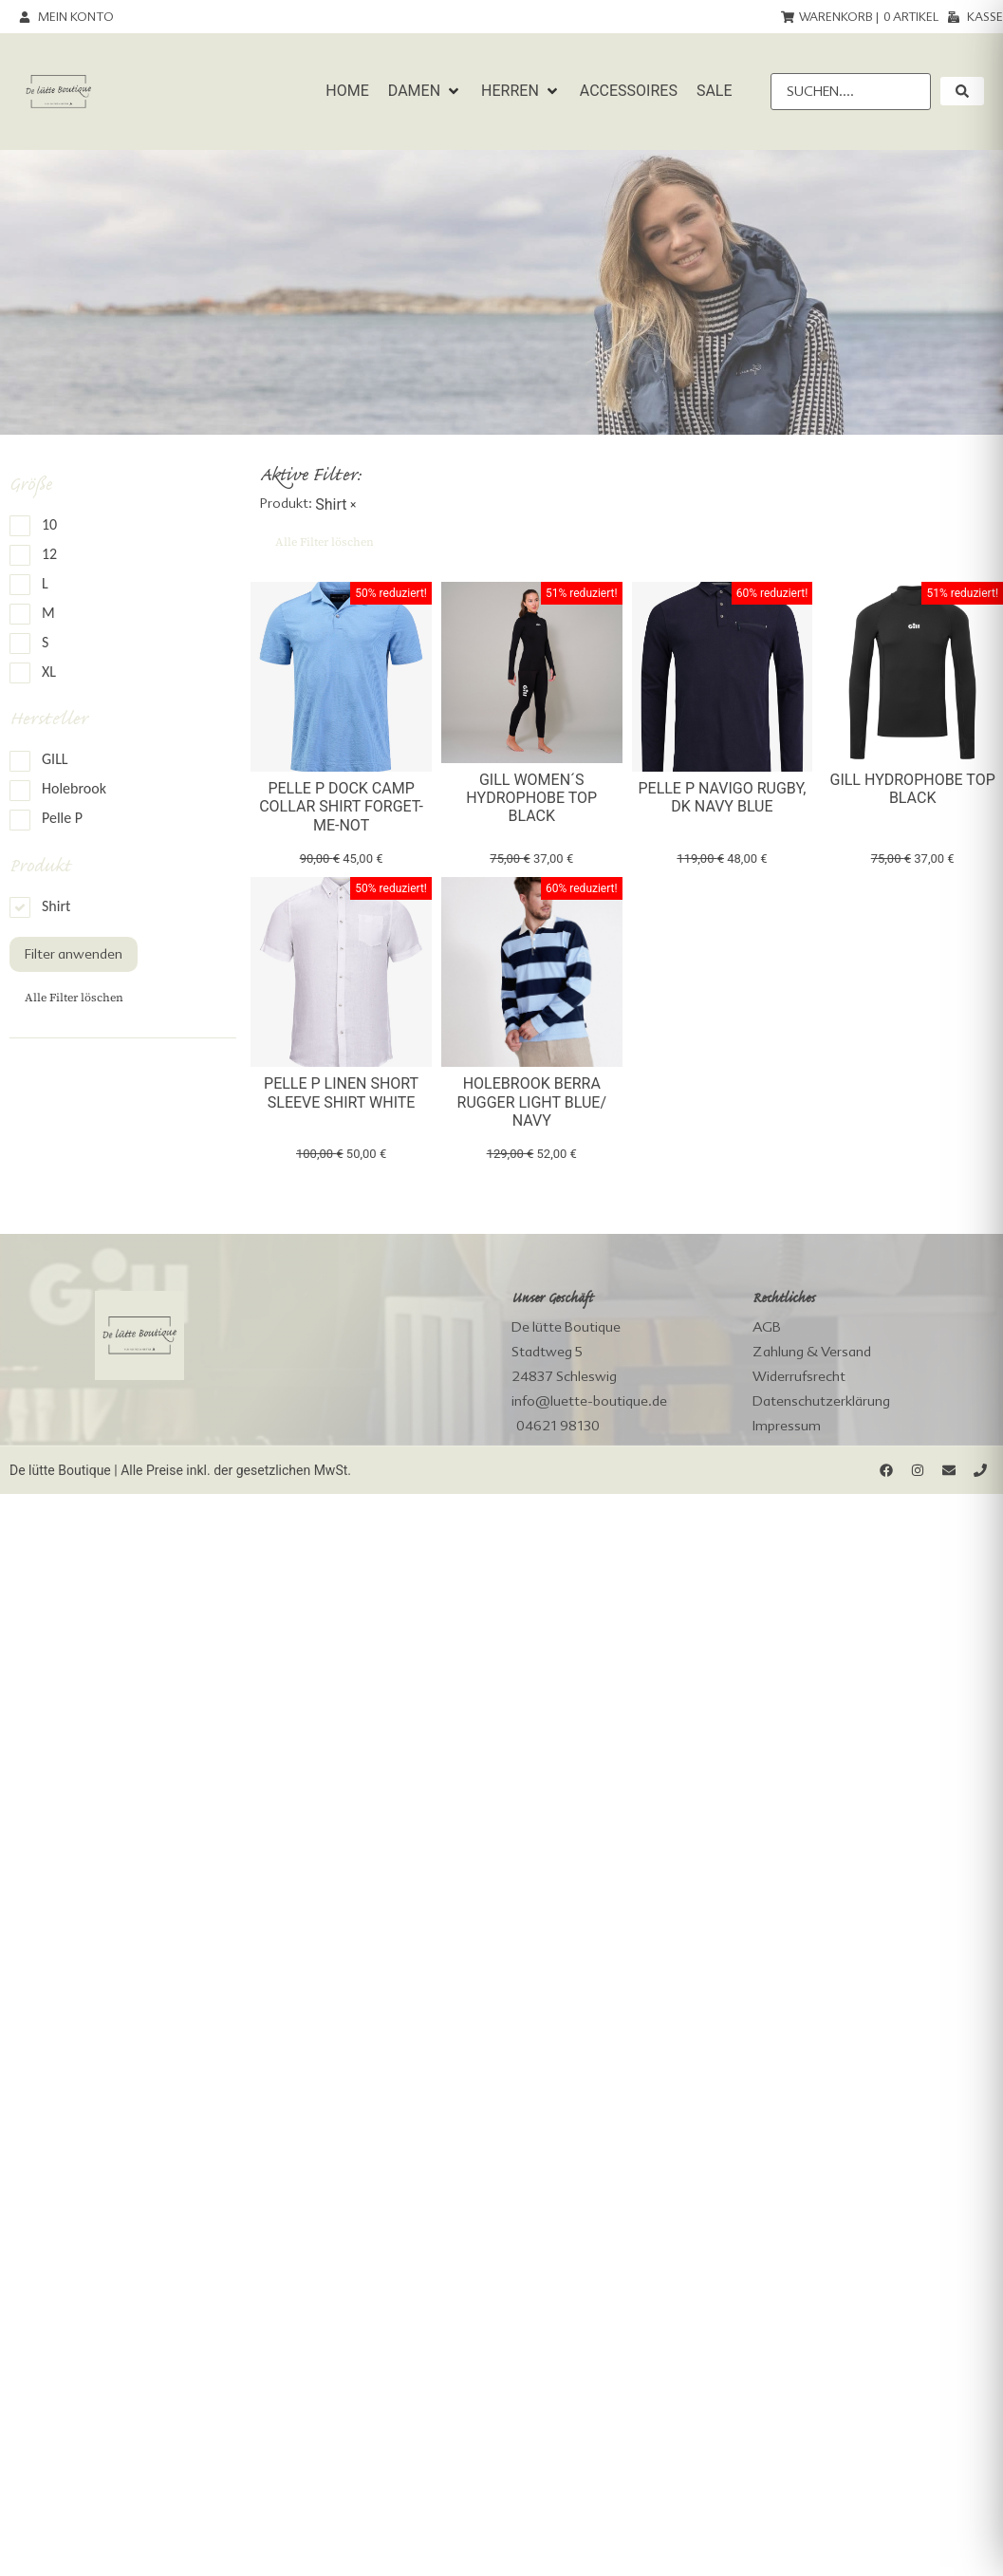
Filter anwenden (73, 953)
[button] (425, 91)
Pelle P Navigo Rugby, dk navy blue (722, 797)
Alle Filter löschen (74, 997)
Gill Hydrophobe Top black (912, 789)
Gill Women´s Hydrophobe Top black (531, 798)
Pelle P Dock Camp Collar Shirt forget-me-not (341, 806)
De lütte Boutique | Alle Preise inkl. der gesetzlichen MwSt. (180, 1470)
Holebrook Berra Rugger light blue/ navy (531, 1101)
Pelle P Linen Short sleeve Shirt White (341, 1092)
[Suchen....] (851, 91)
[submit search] (962, 91)
